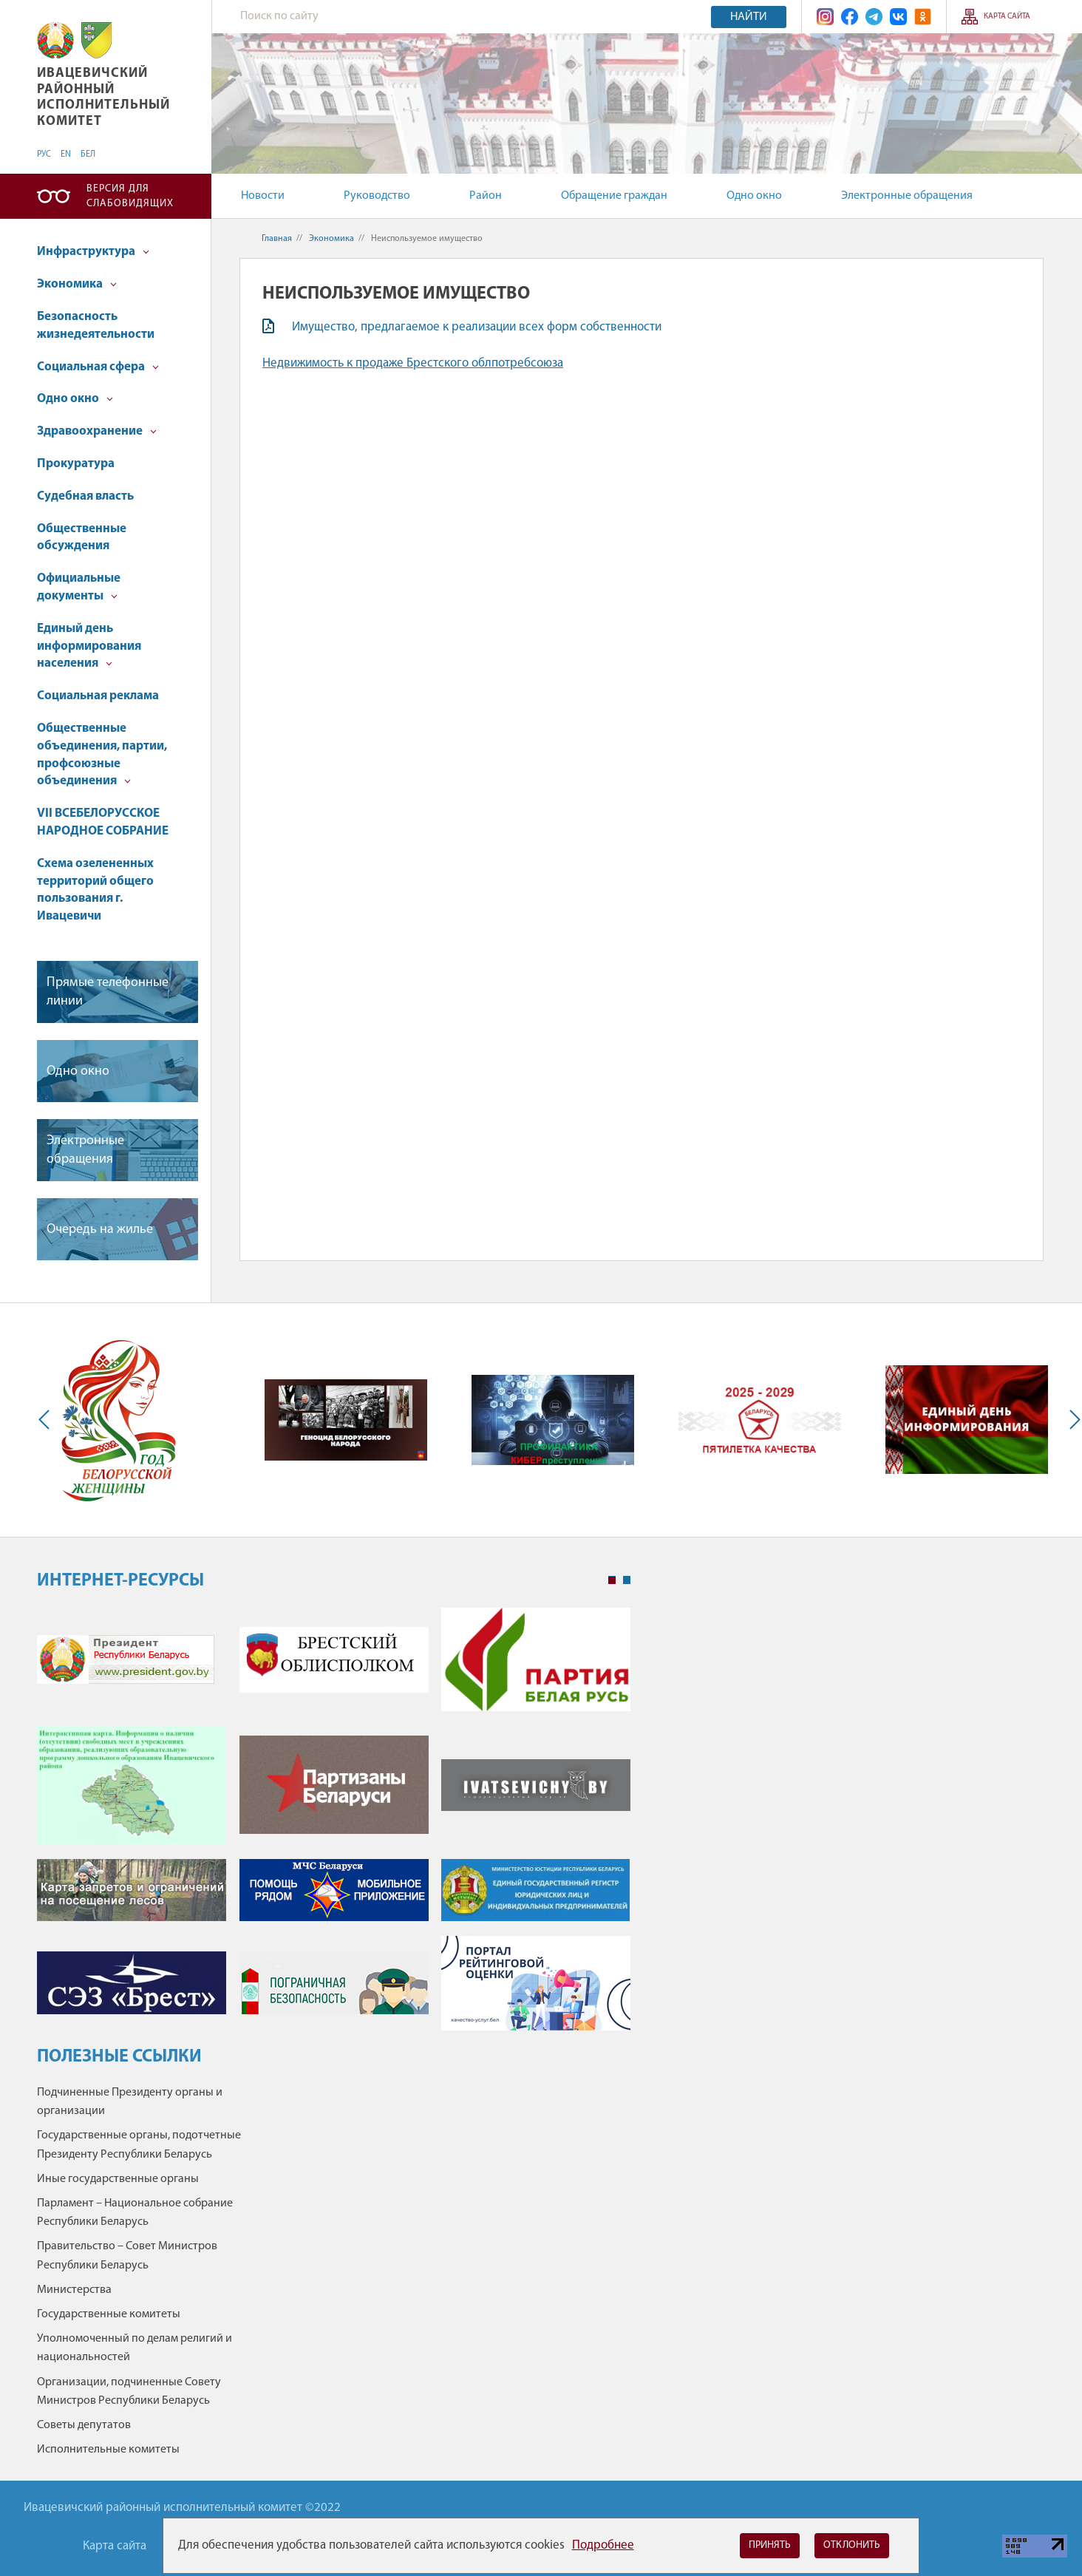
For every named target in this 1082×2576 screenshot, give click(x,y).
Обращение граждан (614, 196)
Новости (263, 196)
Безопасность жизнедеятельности (95, 325)
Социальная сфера (98, 367)
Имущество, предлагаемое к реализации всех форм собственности (476, 327)
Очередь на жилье (100, 1230)
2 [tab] (626, 1580)
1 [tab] (612, 1580)
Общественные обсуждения (81, 538)
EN (66, 154)
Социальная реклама (98, 696)
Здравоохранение (97, 431)
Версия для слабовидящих (130, 196)
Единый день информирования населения (89, 646)
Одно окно (754, 196)
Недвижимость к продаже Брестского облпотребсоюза (412, 363)
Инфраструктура (93, 251)
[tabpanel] (333, 1826)
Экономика (77, 284)
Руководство (377, 196)
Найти (748, 17)
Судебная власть (85, 496)
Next (1072, 1420)
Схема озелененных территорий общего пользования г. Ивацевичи (95, 889)
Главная (277, 238)
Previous (47, 1420)
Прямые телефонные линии (108, 992)
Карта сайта (1007, 17)
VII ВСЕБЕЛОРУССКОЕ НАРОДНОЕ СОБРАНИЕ (103, 822)
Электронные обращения (907, 196)
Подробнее (603, 2545)
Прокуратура (76, 464)
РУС (44, 154)
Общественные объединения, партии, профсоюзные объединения (102, 754)
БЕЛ (88, 154)
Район (485, 196)
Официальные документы (78, 587)
